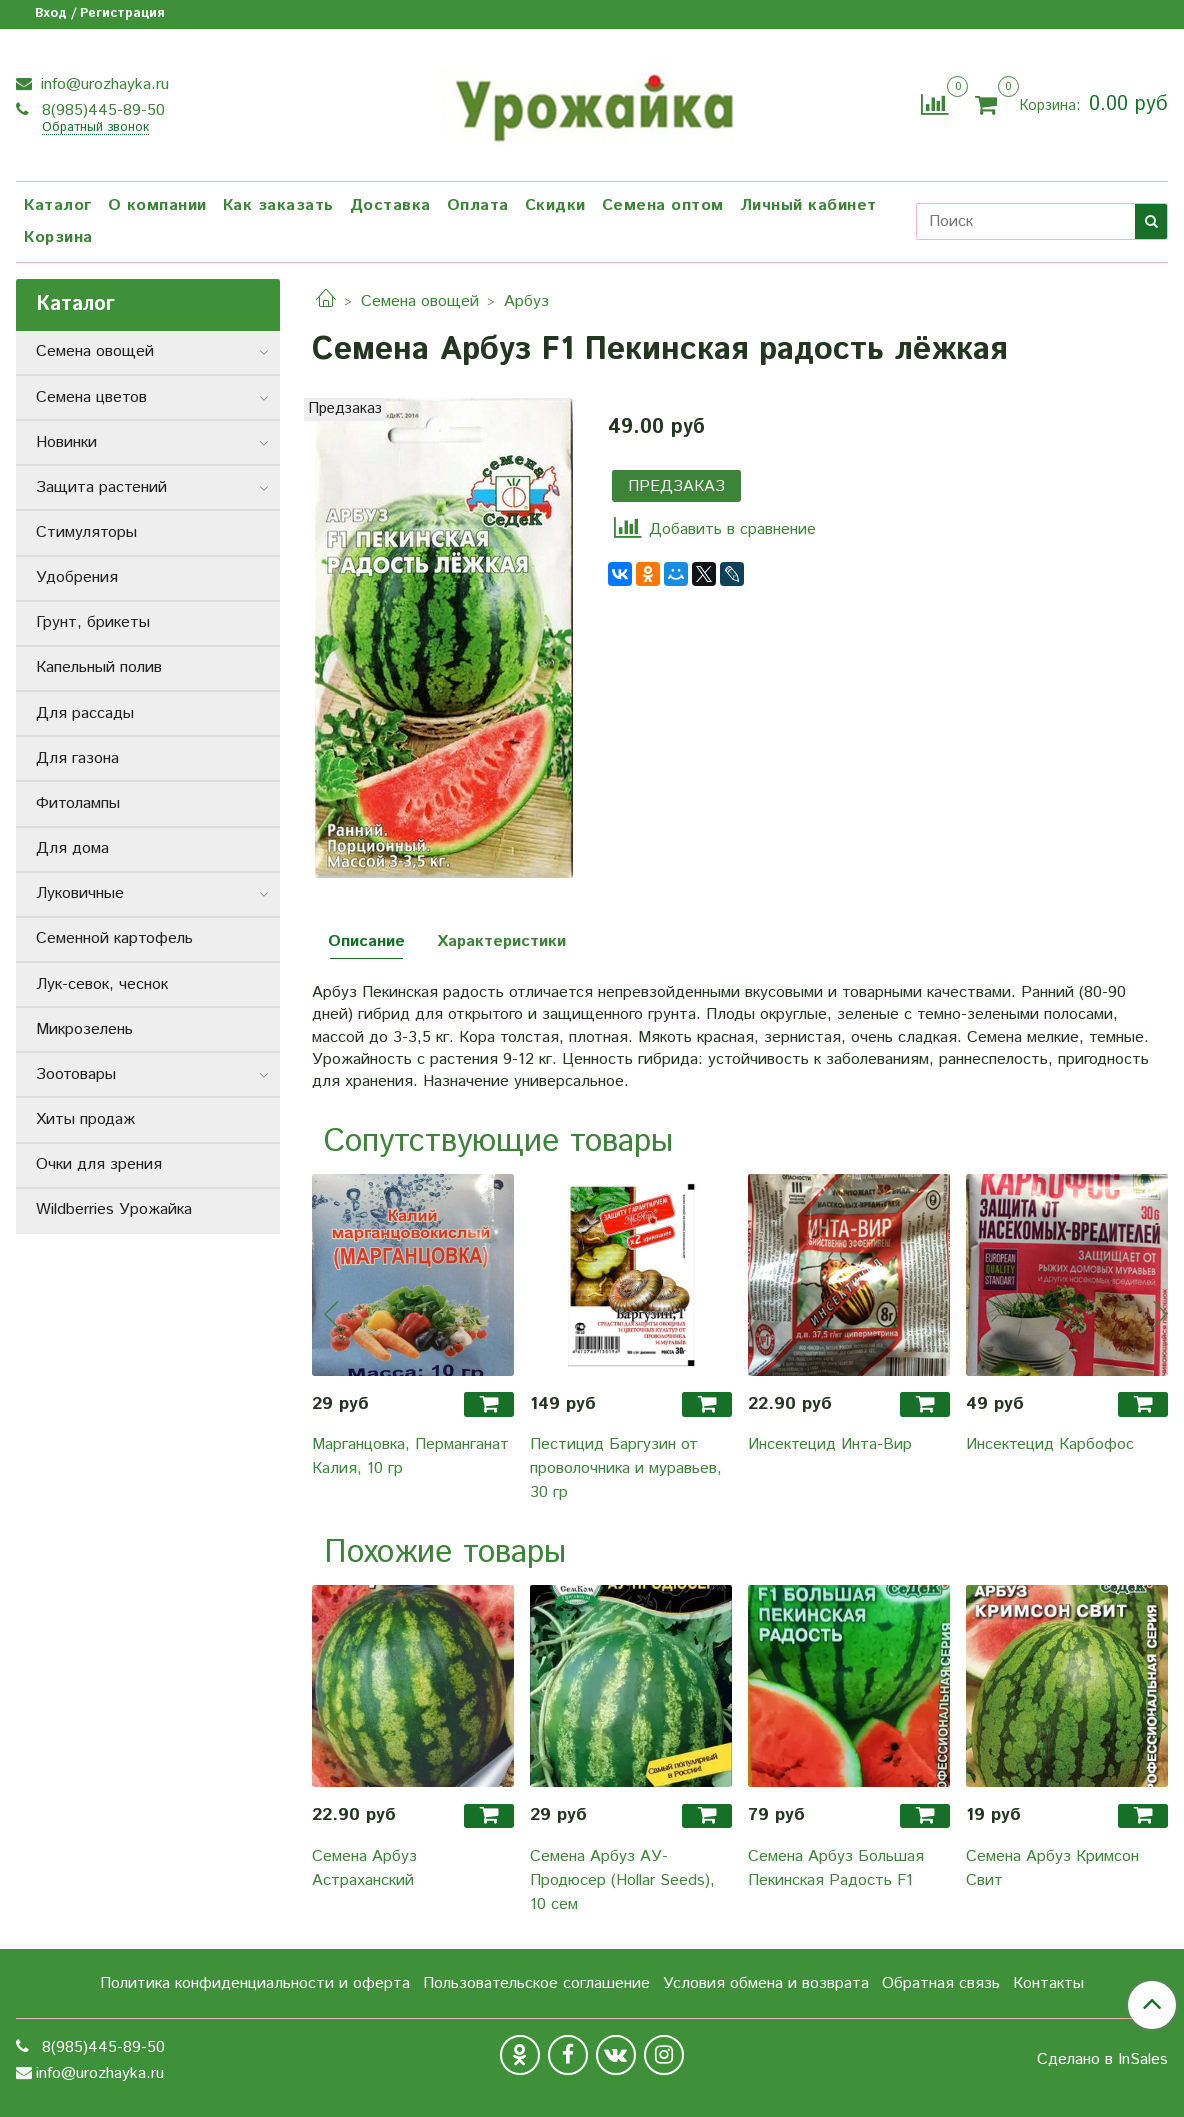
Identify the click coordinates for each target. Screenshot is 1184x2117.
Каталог (58, 205)
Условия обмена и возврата (766, 1983)
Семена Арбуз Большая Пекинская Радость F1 (836, 1868)
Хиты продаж (85, 1119)
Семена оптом (663, 205)
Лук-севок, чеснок (102, 984)
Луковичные (80, 893)
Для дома (72, 848)
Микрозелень (84, 1029)
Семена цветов (91, 397)
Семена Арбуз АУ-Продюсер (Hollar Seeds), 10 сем (622, 1880)
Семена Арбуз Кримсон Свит (1052, 1868)
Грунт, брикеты (93, 622)
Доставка (390, 205)
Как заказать (278, 205)
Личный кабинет (808, 205)
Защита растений (101, 487)
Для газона (77, 758)
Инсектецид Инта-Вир (830, 1444)
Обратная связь (941, 1983)
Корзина (58, 237)
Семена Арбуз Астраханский (364, 1868)
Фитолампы (78, 803)
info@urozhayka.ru (102, 84)
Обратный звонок (95, 128)
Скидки (555, 205)
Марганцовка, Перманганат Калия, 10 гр (410, 1456)
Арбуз (526, 301)
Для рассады (85, 713)
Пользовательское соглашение (536, 1983)
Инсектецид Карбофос (1050, 1444)
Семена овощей (420, 301)
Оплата (478, 205)
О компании (157, 205)
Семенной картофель (114, 938)
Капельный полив (99, 667)
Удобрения (77, 577)
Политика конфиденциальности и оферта (255, 1983)
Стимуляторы (86, 532)
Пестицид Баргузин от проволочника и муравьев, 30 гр (626, 1468)
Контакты (1048, 1983)
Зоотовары (76, 1074)
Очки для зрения (99, 1164)
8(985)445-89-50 (101, 110)
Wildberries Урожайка (114, 1209)
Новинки (66, 442)
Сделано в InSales (1102, 2060)
